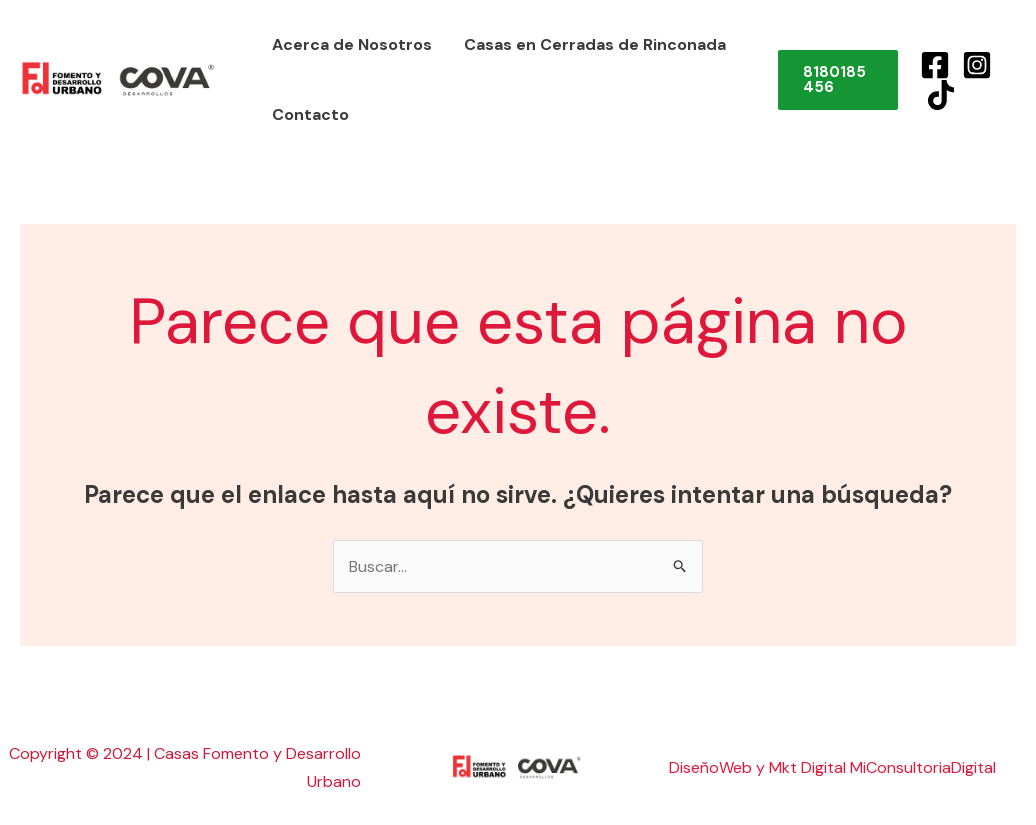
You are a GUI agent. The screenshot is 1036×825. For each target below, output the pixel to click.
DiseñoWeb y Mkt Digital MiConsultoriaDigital (832, 767)
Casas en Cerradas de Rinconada (595, 44)
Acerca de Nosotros (352, 44)
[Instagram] (977, 65)
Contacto (310, 114)
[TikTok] (941, 95)
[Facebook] (935, 65)
